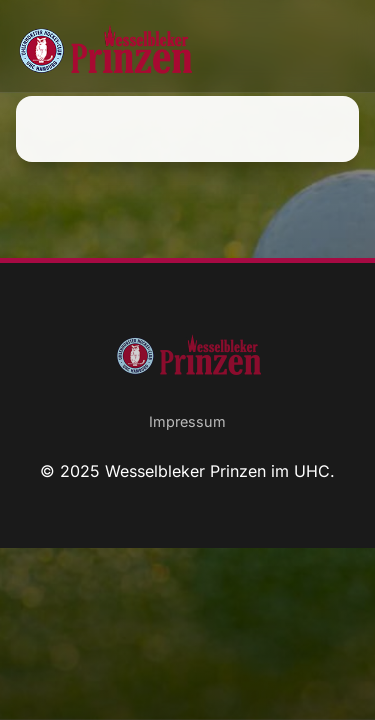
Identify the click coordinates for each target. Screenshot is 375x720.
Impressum (187, 421)
